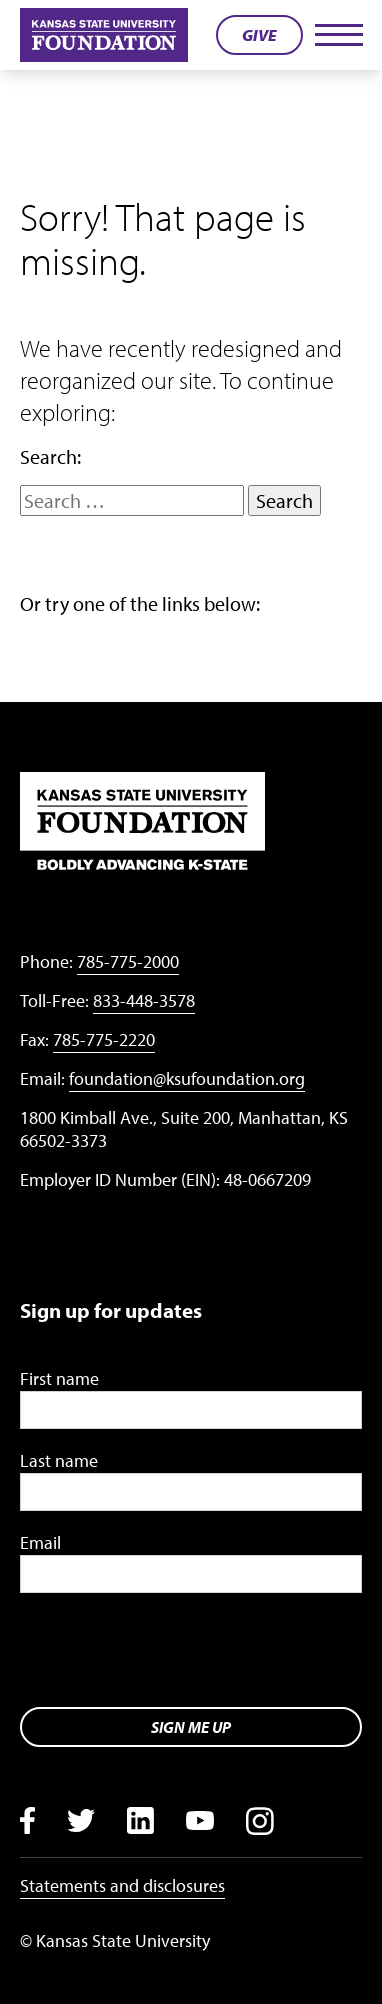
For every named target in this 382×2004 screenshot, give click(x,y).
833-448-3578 (144, 1000)
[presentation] (172, 1652)
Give (259, 35)
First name (59, 1378)
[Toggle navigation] (338, 35)
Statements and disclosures (122, 1885)
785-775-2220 (104, 1039)
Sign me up (191, 1727)
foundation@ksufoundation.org (187, 1078)
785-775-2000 (128, 961)
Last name (59, 1460)
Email (40, 1542)
